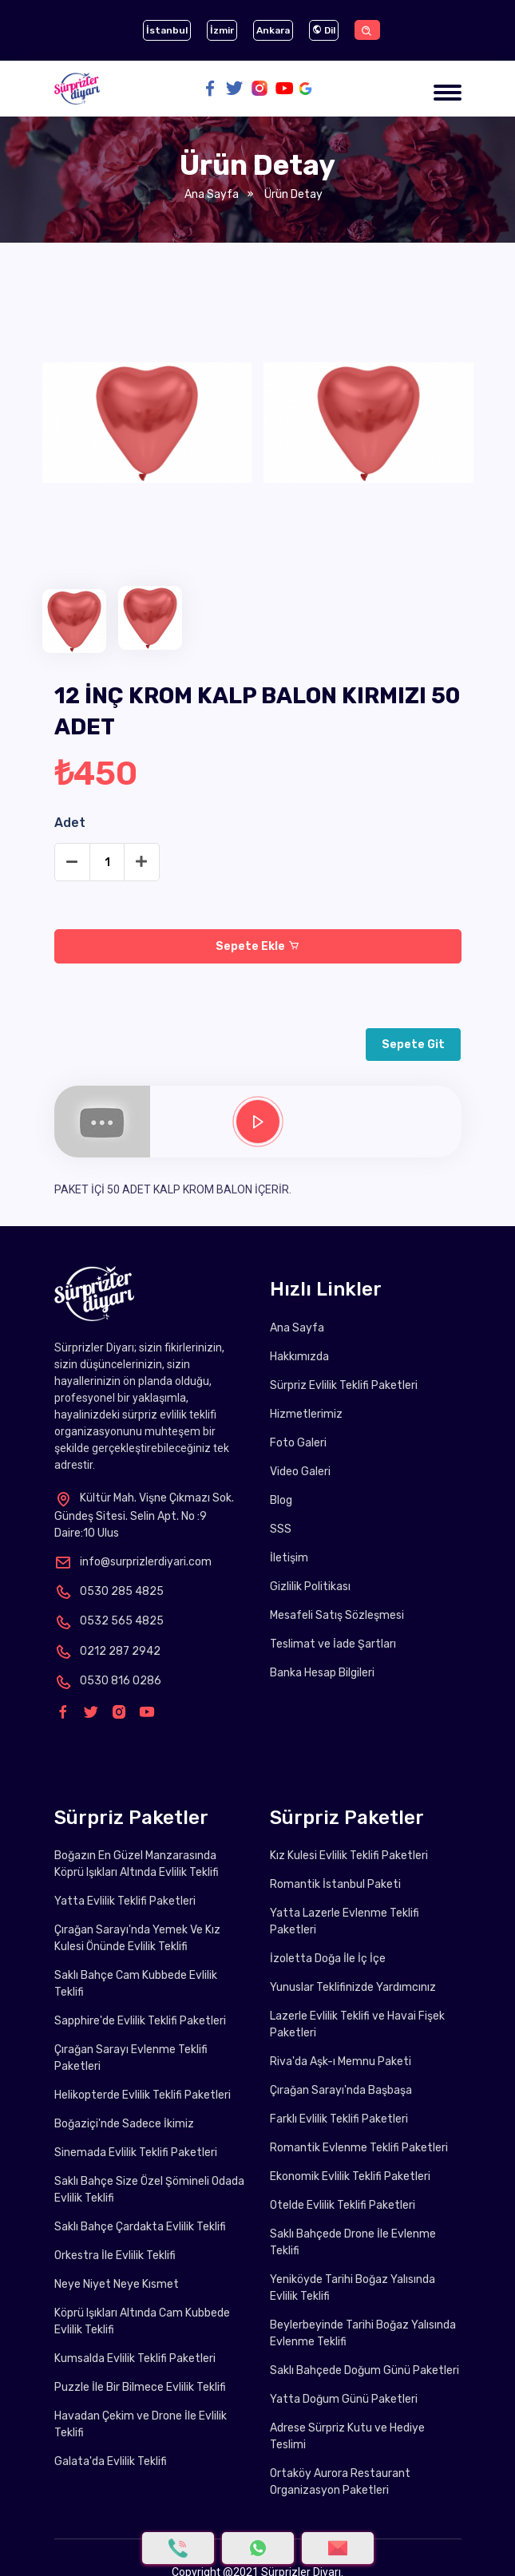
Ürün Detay (292, 194)
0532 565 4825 (109, 1621)
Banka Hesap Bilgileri (322, 1673)
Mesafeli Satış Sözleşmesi (337, 1615)
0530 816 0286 (107, 1681)
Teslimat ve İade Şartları (333, 1644)
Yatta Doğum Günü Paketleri (344, 2399)
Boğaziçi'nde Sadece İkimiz (124, 2124)
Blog (281, 1500)
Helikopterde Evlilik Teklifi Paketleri (142, 2095)
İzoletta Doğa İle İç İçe (328, 1958)
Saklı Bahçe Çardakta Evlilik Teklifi (140, 2227)
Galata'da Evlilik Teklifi (110, 2461)
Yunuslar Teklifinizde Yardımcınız (353, 1987)
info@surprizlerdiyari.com (133, 1562)
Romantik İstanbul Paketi (335, 1884)
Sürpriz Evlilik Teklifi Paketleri (344, 1385)
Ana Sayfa (211, 194)
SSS (280, 1529)
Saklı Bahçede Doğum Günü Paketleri (364, 2370)
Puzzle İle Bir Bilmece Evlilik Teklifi (140, 2387)
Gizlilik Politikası (310, 1586)
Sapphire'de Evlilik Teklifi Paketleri (140, 2021)
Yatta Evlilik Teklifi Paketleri (125, 1901)
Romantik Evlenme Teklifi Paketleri (359, 2148)
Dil (323, 30)
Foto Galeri (298, 1443)
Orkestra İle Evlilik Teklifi (115, 2255)
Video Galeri (300, 1471)
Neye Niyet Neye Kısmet (116, 2284)
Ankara (273, 30)
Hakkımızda (299, 1356)
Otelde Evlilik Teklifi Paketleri (342, 2205)
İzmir (222, 30)
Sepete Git (413, 1044)
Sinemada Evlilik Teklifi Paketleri (135, 2152)
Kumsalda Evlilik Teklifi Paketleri (135, 2358)
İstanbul (167, 30)
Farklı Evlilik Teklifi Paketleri (339, 2119)
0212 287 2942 (107, 1651)
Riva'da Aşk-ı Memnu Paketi (340, 2061)
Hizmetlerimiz (306, 1414)
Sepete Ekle (257, 946)
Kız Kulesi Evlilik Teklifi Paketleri (349, 1855)
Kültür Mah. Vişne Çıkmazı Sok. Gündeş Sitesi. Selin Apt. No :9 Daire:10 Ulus (144, 1515)
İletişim (289, 1558)
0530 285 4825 (109, 1591)
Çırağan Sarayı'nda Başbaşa (341, 2090)
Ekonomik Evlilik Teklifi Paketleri (350, 2176)
